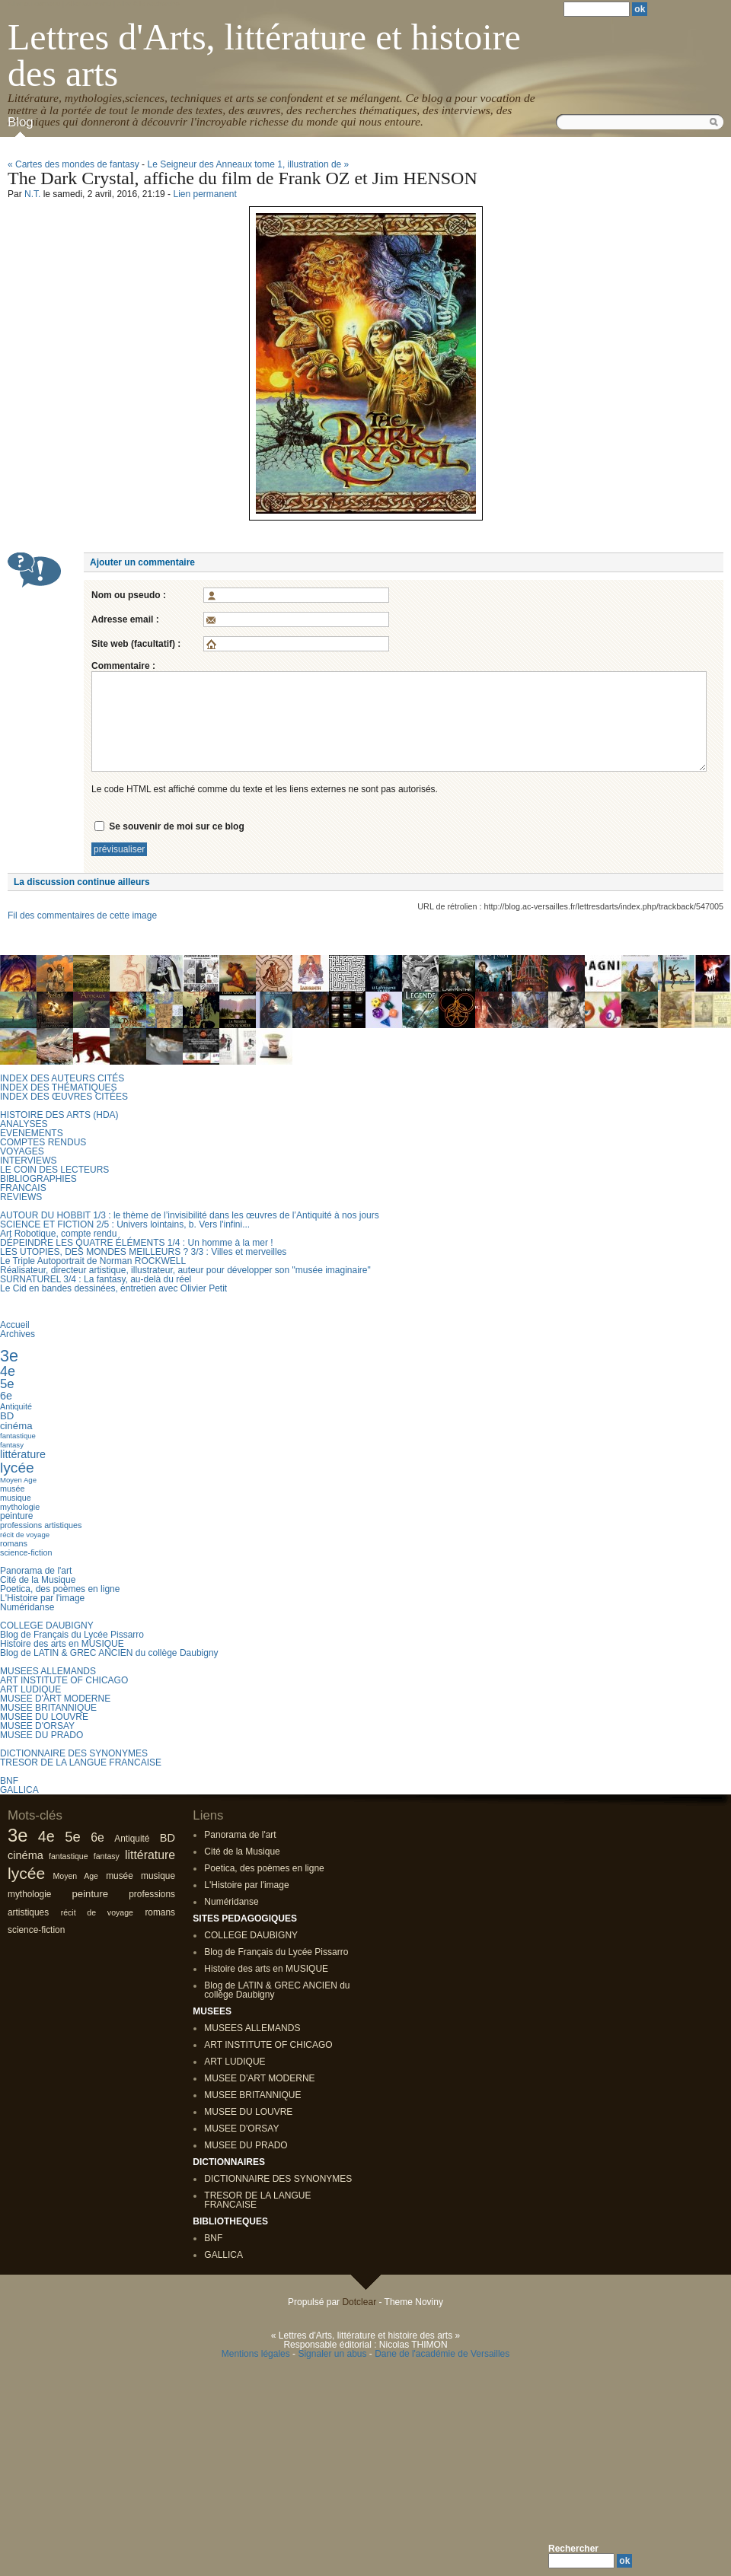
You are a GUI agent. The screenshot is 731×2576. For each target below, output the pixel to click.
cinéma (16, 1425)
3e (9, 1355)
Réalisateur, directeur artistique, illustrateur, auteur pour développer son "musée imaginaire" (185, 1270)
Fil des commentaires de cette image (82, 915)
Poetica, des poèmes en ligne (60, 1589)
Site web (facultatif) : (135, 643)
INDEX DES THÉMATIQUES (58, 1087)
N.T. (32, 194)
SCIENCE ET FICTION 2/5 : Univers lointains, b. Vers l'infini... (125, 1224)
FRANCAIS (23, 1188)
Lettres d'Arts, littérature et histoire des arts (264, 55)
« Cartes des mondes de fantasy (73, 164)
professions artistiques (40, 1525)
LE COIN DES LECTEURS (54, 1169)
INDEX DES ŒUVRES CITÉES (64, 1096)
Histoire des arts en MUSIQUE (62, 1643)
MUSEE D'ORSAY (37, 1726)
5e (7, 1384)
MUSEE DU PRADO (41, 1735)
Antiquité (16, 1406)
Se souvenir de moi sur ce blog (176, 826)
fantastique (18, 1435)
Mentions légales (256, 2353)
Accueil (15, 1325)
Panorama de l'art (36, 1570)
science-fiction (26, 1552)
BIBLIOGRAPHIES (38, 1178)
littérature (23, 1454)
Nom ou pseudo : (128, 595)
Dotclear (359, 2302)
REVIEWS (21, 1197)
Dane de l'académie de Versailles (442, 2353)
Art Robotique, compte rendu (58, 1233)
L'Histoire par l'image (42, 1598)
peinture (16, 1516)
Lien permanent (204, 194)
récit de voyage (24, 1534)
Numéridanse (27, 1607)
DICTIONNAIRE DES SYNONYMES (74, 1753)
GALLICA (19, 1790)
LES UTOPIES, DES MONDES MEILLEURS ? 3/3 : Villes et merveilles (143, 1252)
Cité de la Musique (37, 1580)
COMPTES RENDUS (43, 1142)
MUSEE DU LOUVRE (44, 1716)
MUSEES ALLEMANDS (48, 1671)
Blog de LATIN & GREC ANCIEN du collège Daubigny (109, 1653)
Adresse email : (125, 619)
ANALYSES (23, 1124)
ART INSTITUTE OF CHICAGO (64, 1680)
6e (6, 1396)
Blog (21, 122)
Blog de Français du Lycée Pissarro (72, 1634)
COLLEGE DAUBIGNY (47, 1625)
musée (12, 1488)
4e (7, 1371)
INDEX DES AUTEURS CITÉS (62, 1078)
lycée (17, 1468)
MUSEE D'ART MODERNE (55, 1698)
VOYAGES (22, 1151)
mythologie (20, 1506)
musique (15, 1497)
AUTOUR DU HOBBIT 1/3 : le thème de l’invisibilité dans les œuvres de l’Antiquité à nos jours (189, 1215)
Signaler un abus (332, 2353)
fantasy (12, 1445)
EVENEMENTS (31, 1133)
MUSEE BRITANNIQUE (48, 1707)
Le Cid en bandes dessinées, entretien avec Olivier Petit (113, 1288)
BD (7, 1416)
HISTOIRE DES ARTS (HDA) (59, 1115)
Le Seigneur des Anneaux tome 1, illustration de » (248, 164)
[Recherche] (581, 2560)
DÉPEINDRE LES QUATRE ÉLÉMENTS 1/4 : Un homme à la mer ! (136, 1242)
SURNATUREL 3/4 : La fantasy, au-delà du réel (95, 1279)
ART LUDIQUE (30, 1689)
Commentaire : (123, 665)
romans (13, 1543)
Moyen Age (18, 1480)
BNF (9, 1780)
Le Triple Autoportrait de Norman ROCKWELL (93, 1261)
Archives (17, 1334)
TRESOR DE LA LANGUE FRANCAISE (80, 1762)
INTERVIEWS (28, 1160)
